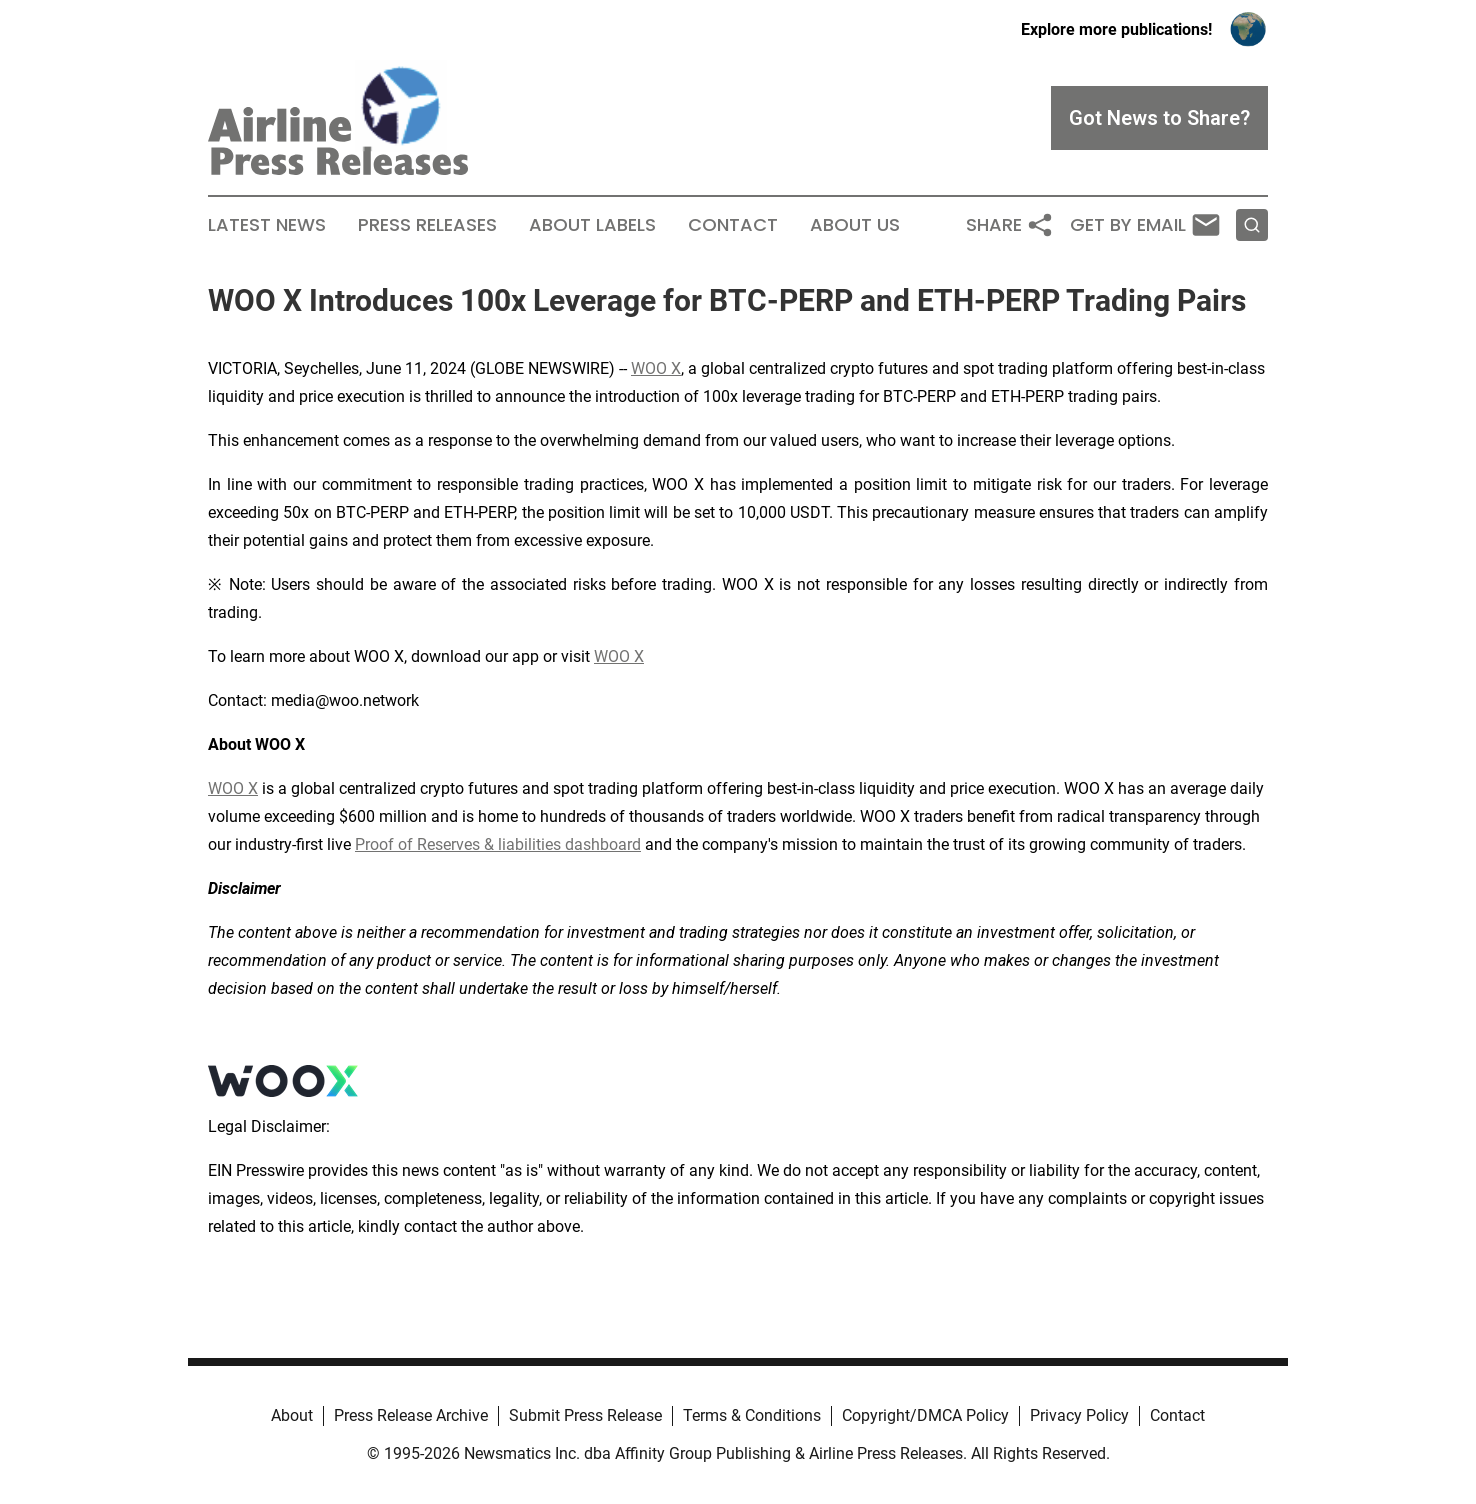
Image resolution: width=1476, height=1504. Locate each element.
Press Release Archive (411, 1415)
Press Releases (427, 225)
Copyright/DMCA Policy (925, 1415)
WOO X (656, 368)
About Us (855, 225)
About (292, 1415)
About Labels (592, 225)
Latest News (267, 225)
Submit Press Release (585, 1415)
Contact (733, 225)
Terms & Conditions (752, 1415)
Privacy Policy (1079, 1415)
